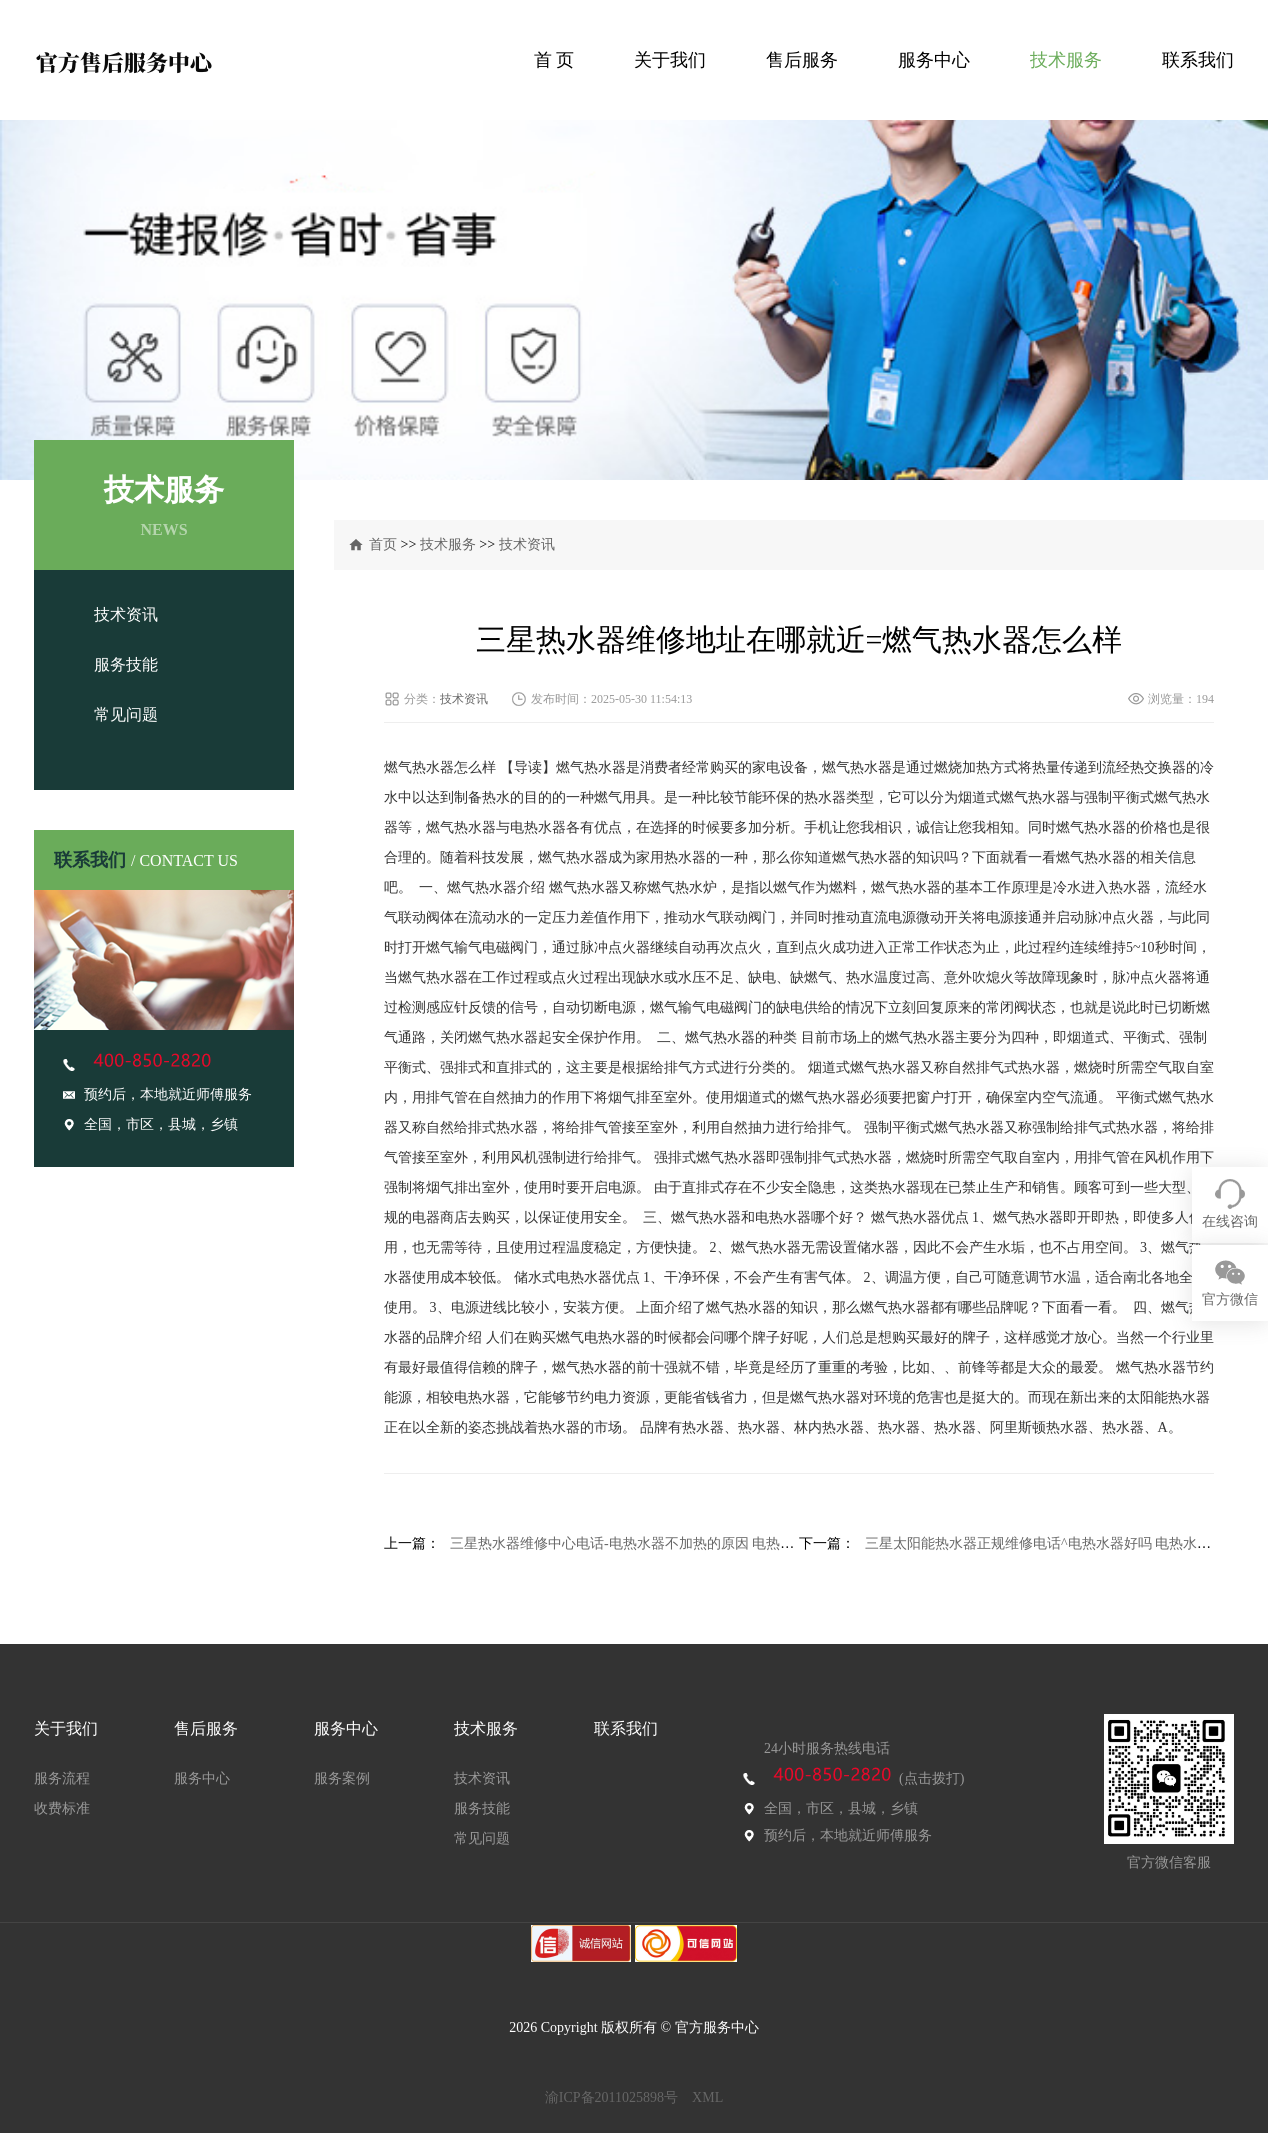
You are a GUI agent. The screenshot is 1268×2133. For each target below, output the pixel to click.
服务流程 (62, 1778)
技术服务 (1066, 60)
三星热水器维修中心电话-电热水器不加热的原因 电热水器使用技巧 (657, 1543)
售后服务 (802, 60)
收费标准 (62, 1808)
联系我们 (1198, 60)
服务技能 (126, 664)
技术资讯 (126, 614)
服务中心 (934, 60)
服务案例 (342, 1778)
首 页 (554, 60)
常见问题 (126, 714)
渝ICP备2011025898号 (611, 2097)
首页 (383, 544)
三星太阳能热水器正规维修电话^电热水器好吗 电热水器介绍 (1052, 1543)
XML (707, 2097)
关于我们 (670, 60)
